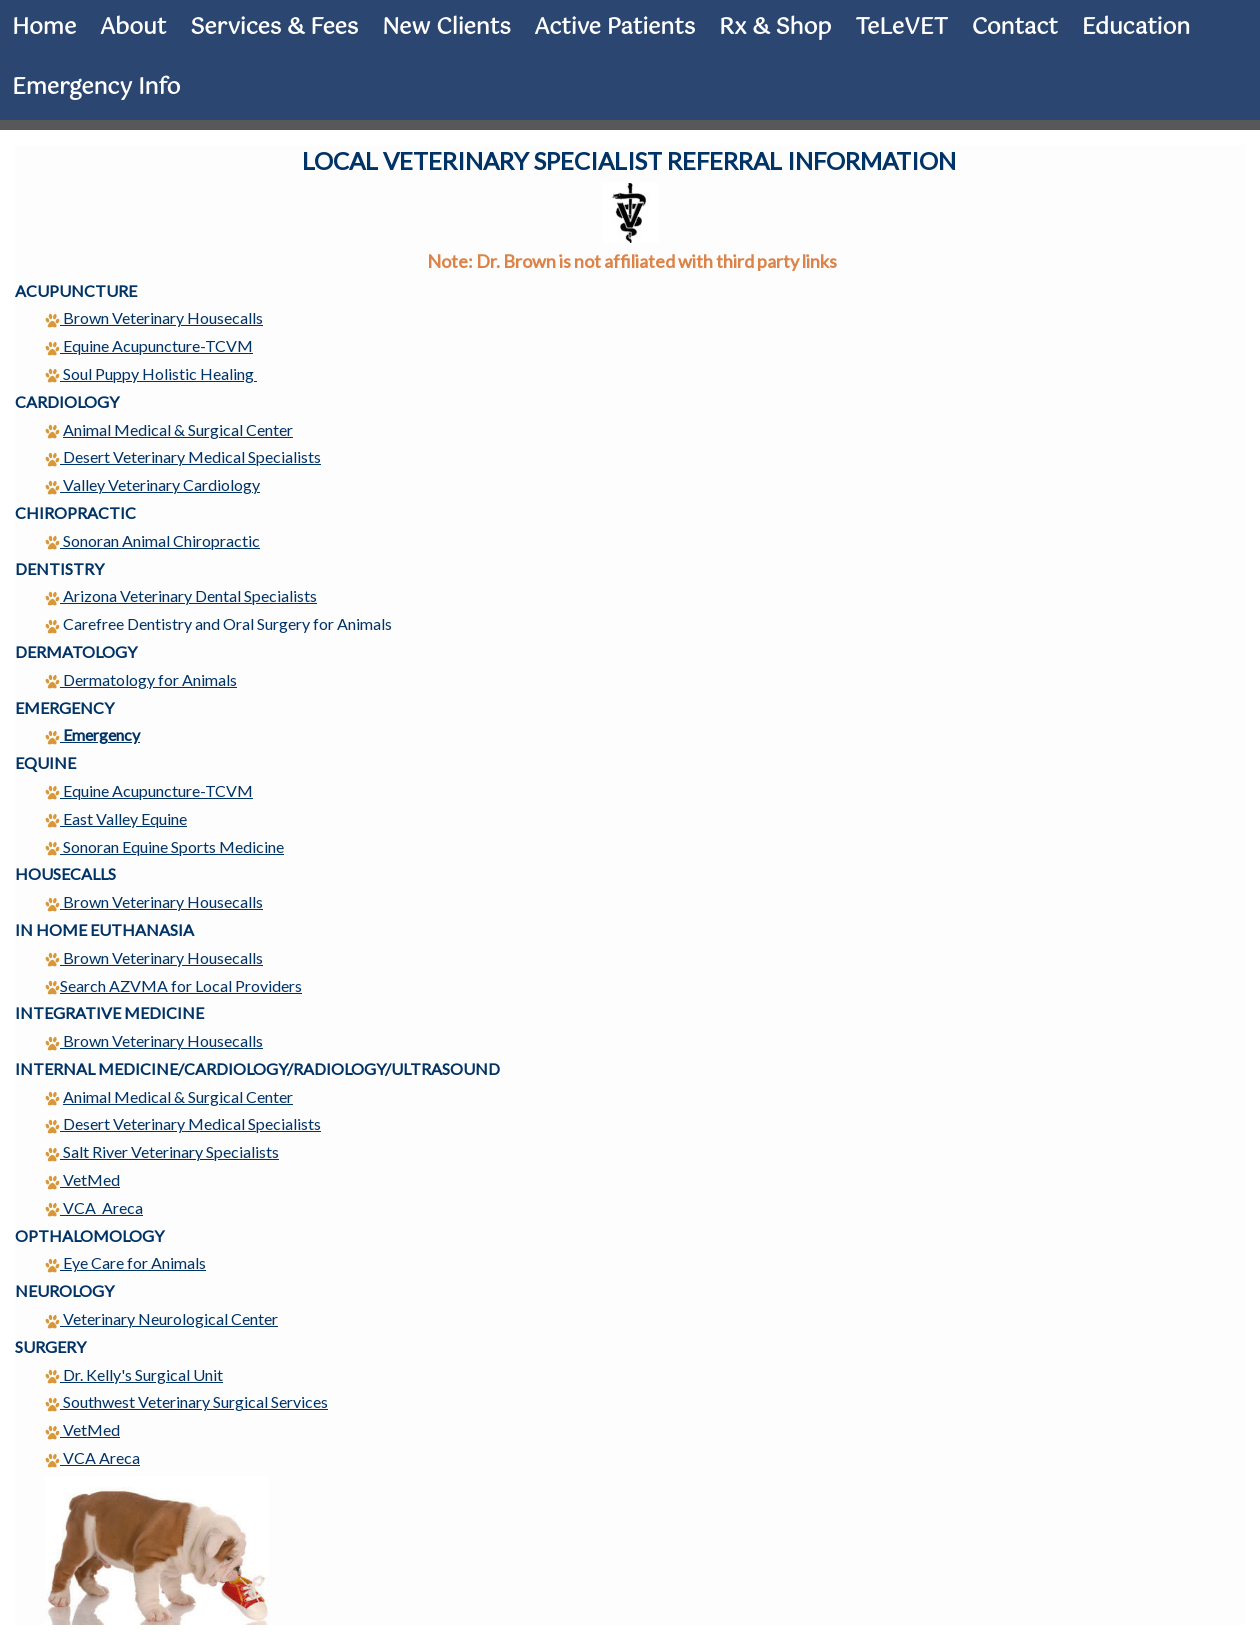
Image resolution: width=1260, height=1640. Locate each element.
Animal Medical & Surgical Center (178, 429)
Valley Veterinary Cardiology (161, 484)
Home (44, 27)
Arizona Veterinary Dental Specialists (190, 595)
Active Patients (615, 27)
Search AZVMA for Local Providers (173, 985)
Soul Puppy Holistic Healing (151, 373)
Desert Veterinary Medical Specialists (192, 456)
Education (1136, 27)
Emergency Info (96, 87)
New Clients (446, 27)
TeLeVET (901, 27)
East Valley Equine (116, 818)
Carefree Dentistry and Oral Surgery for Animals (227, 623)
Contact (1015, 27)
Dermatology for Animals (150, 679)
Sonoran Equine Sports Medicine (164, 846)
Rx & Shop (775, 27)
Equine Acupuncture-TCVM (149, 790)
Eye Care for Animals (125, 1262)
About (133, 27)
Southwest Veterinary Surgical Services (186, 1401)
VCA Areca (92, 1457)
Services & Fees (274, 27)
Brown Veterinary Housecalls (161, 317)
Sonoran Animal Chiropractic (152, 540)
